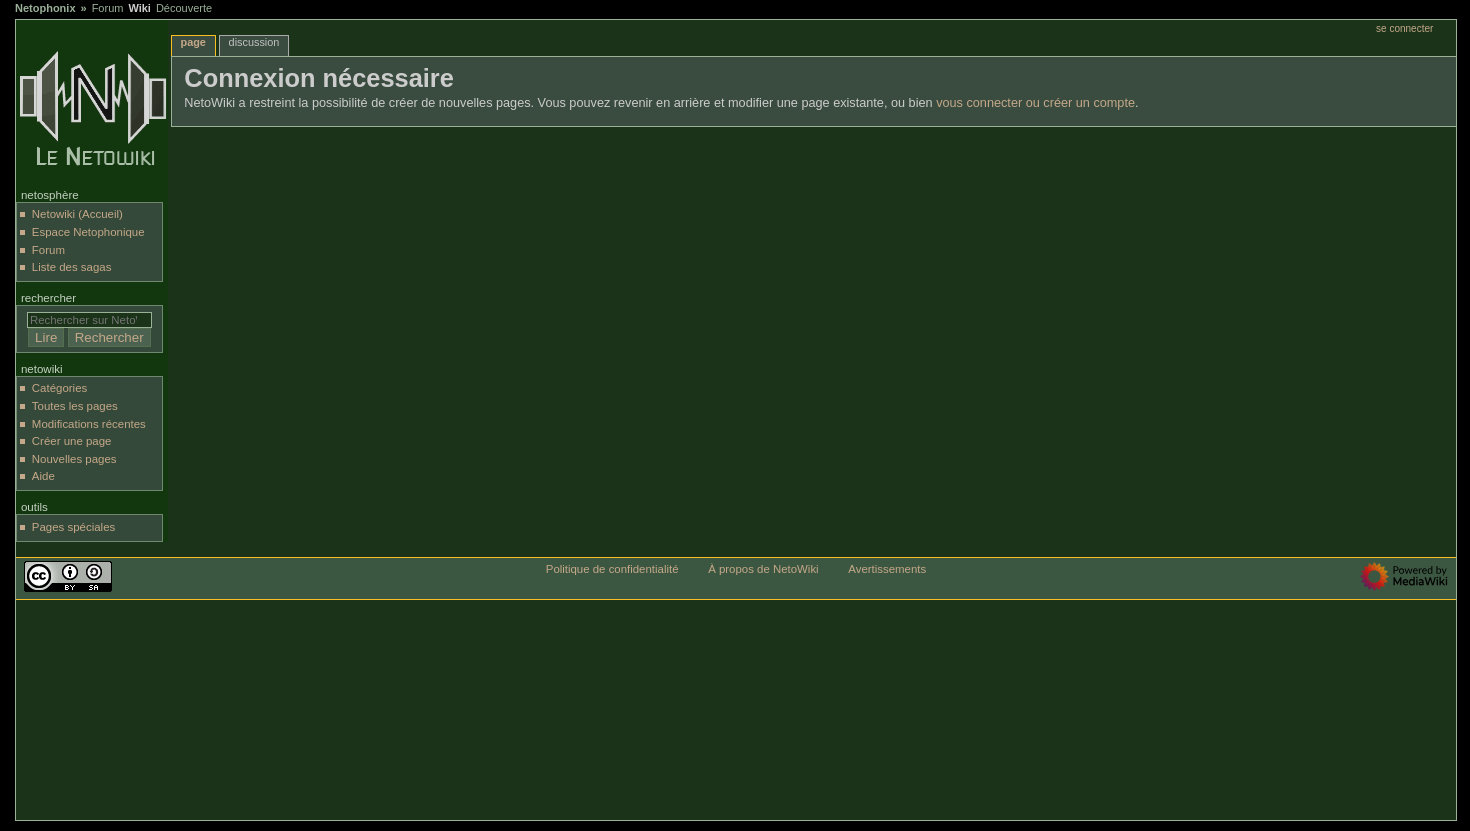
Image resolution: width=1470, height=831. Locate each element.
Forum (108, 8)
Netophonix (45, 8)
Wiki (139, 8)
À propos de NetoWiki (763, 569)
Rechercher (48, 298)
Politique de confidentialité (612, 569)
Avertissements (887, 569)
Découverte (184, 8)
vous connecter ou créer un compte (1035, 103)
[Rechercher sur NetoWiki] (89, 320)
